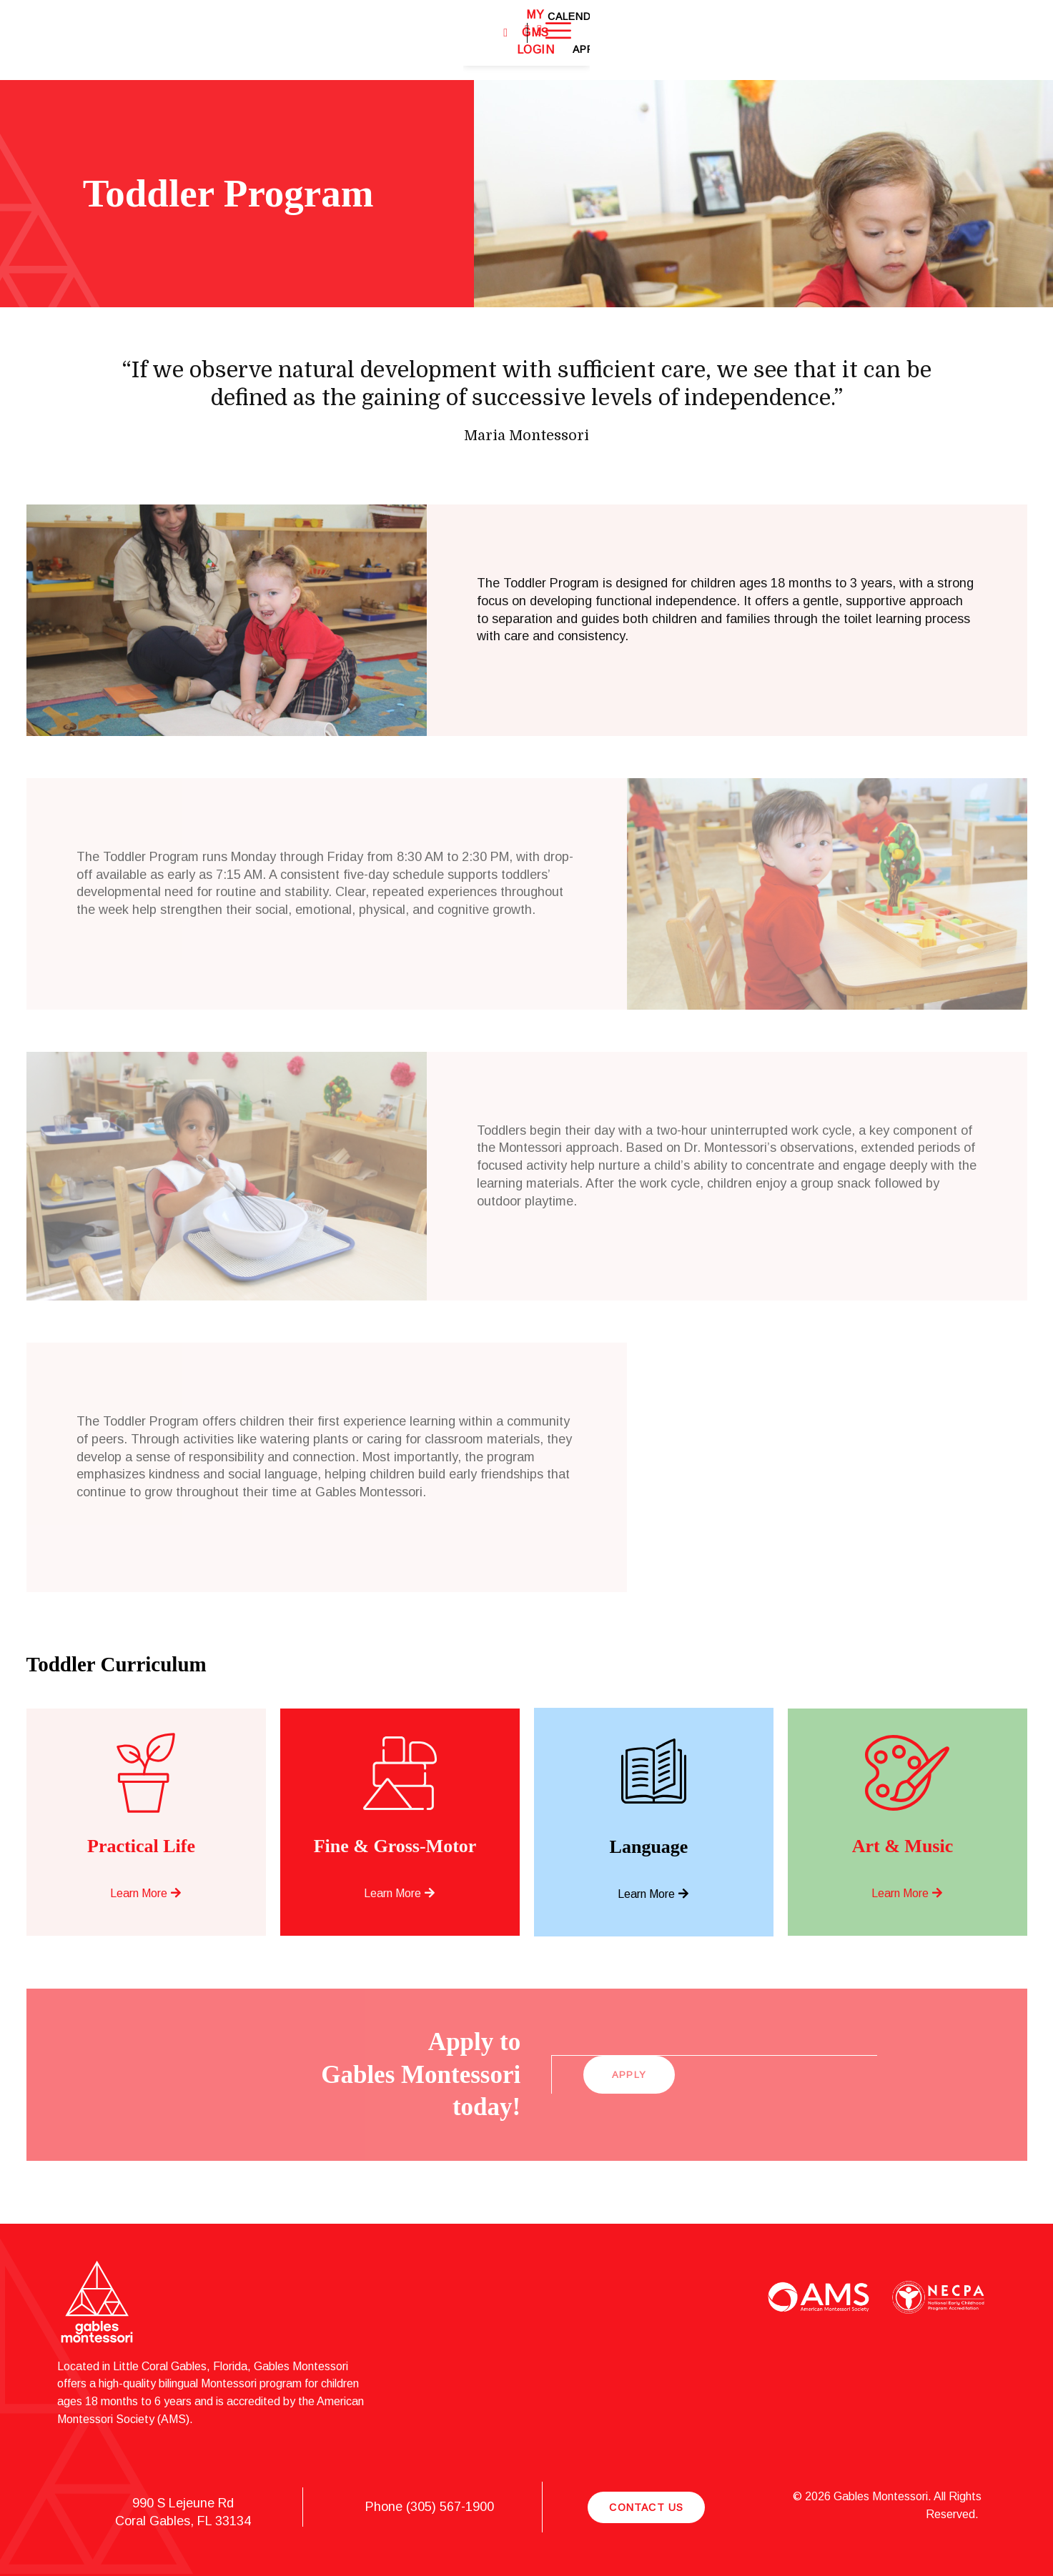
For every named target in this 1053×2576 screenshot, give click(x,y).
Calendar (872, 40)
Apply (929, 40)
